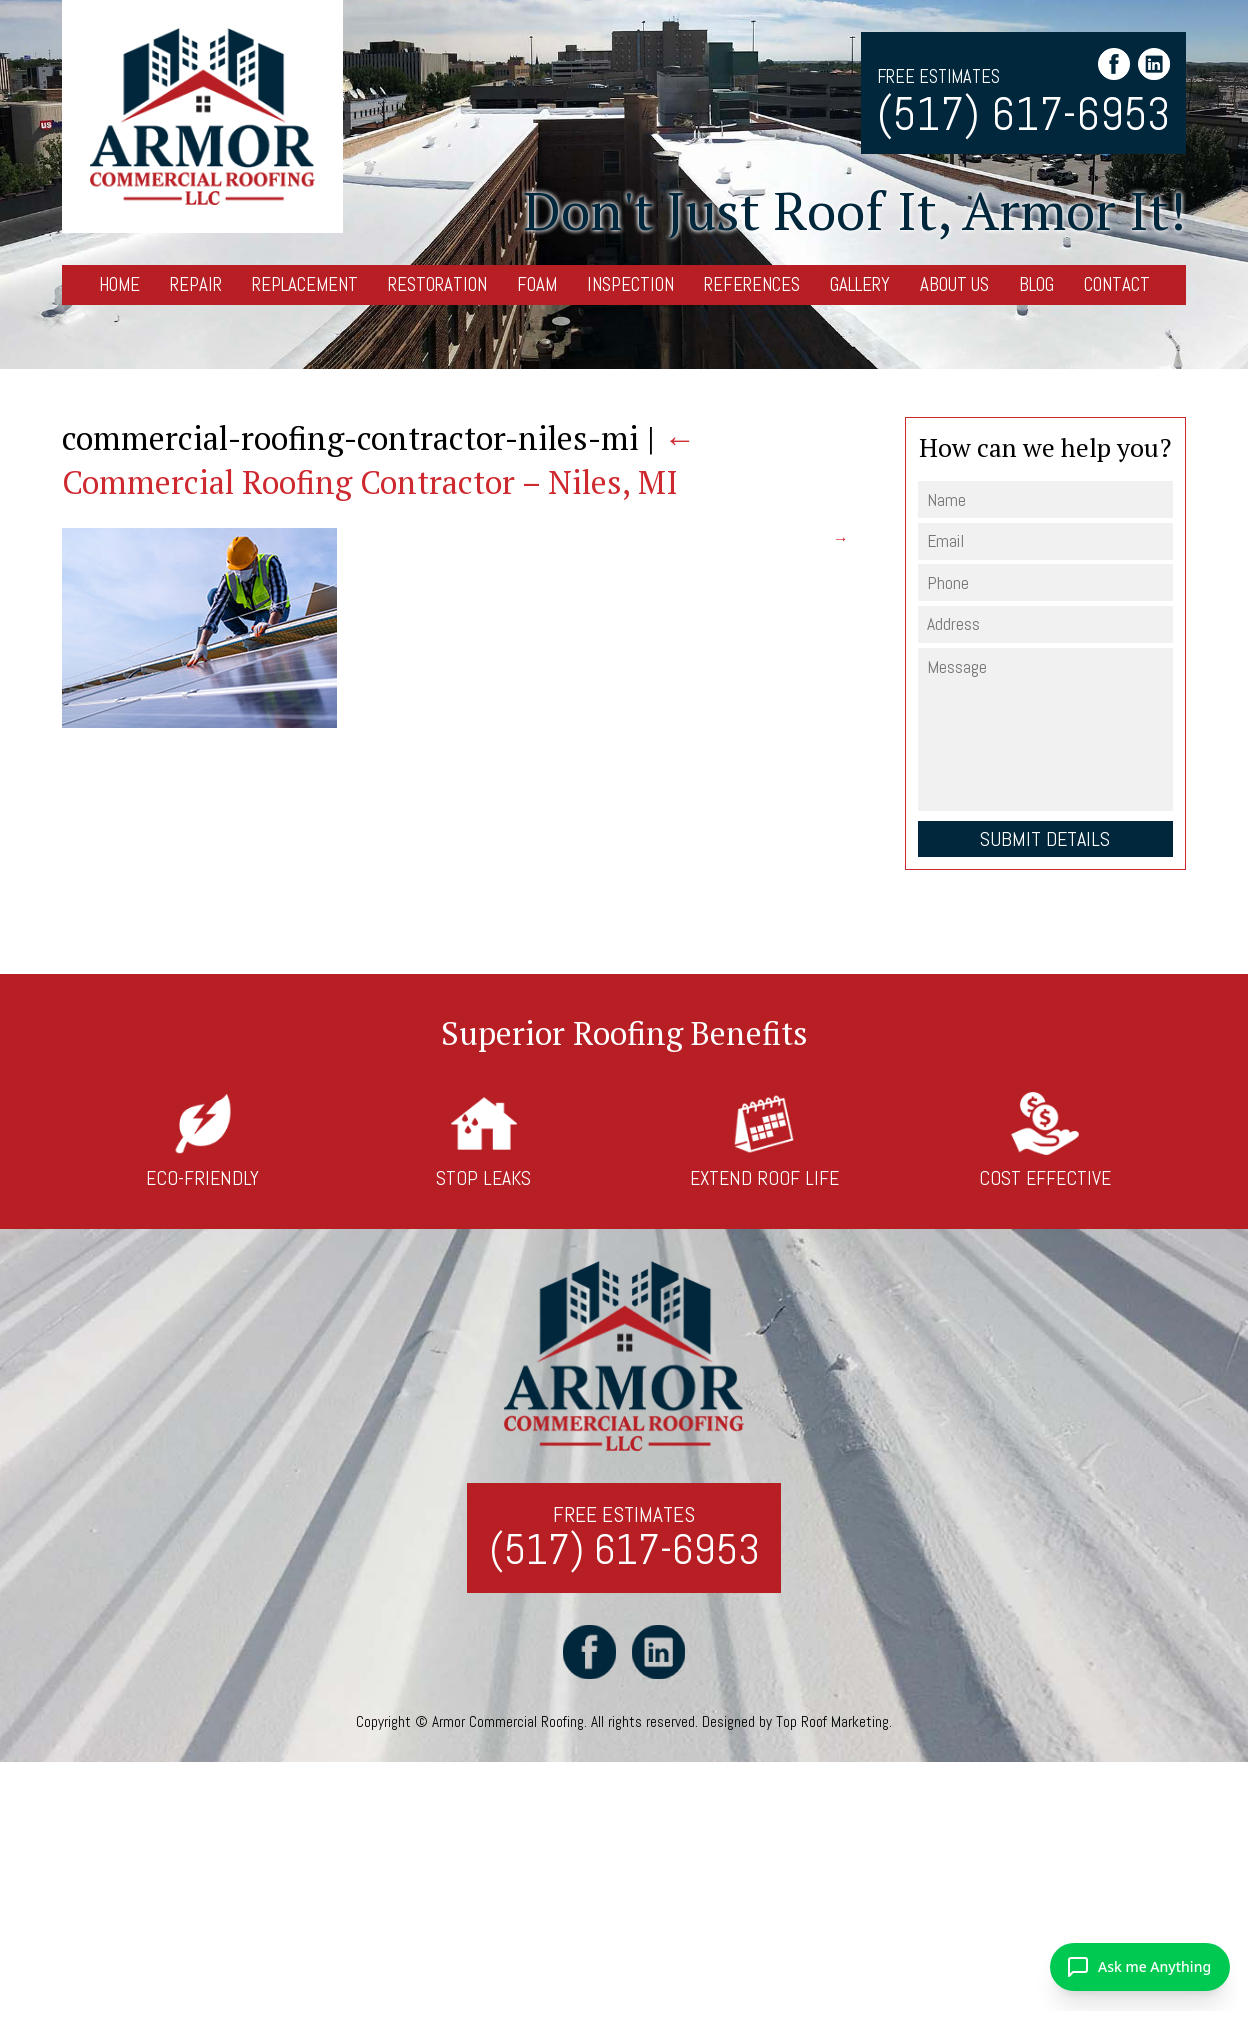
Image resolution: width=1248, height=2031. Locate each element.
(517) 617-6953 (1023, 115)
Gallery (860, 284)
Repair (196, 284)
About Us (954, 284)
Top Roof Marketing (833, 1722)
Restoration (437, 284)
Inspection (630, 284)
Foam (537, 284)
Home (119, 284)
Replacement (305, 284)
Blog (1036, 284)
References (752, 284)
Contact (1117, 284)
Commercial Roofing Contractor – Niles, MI (378, 459)
